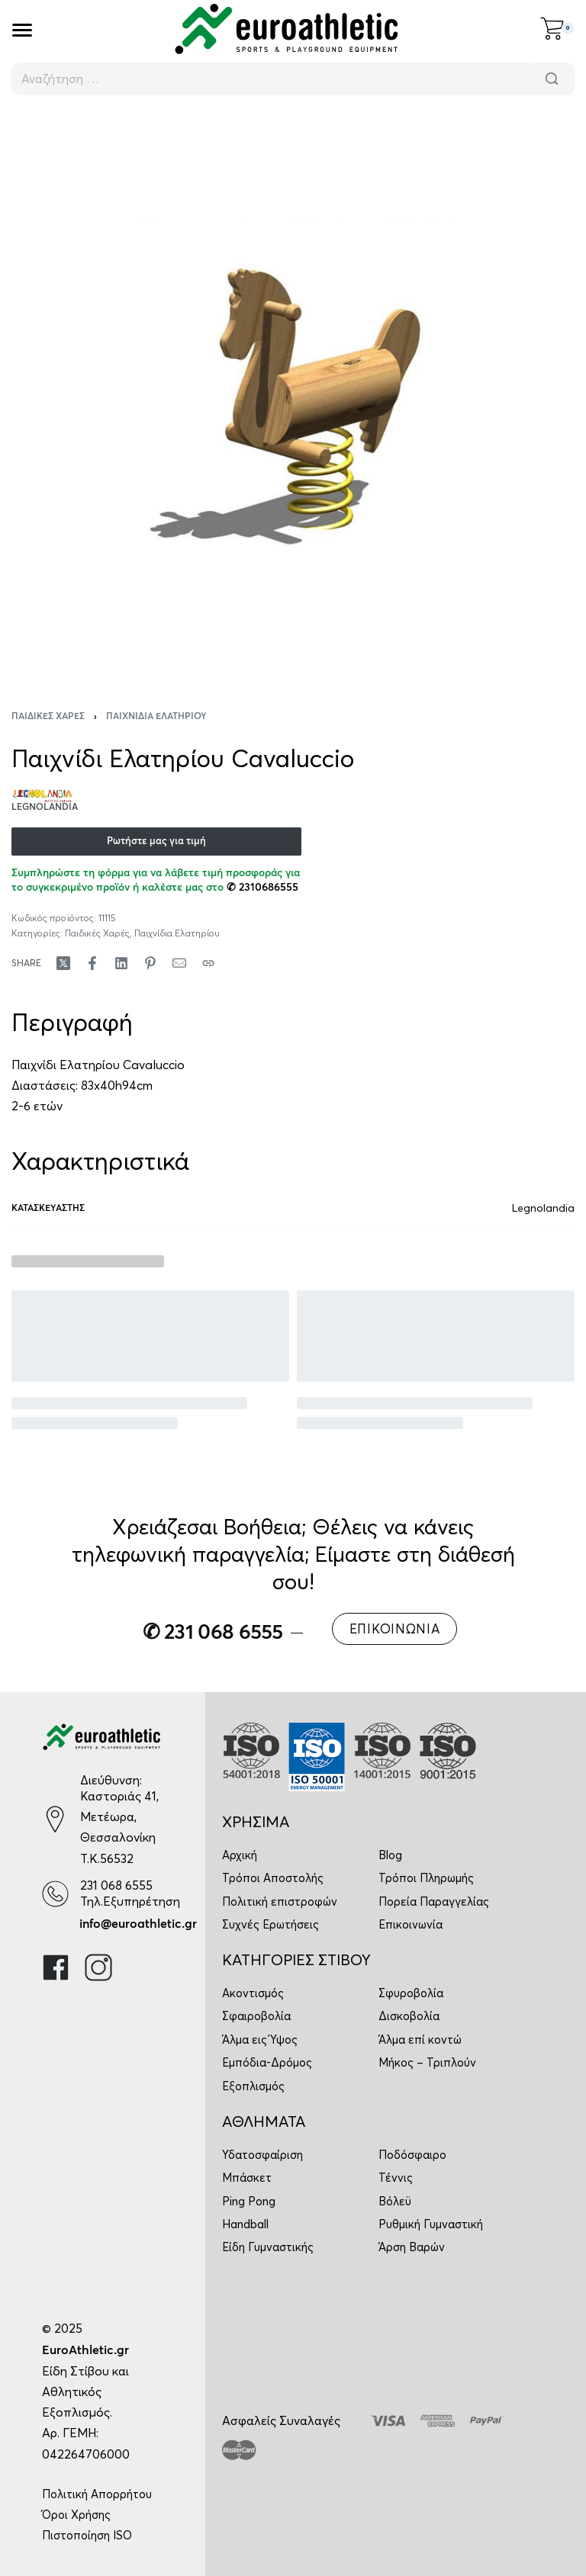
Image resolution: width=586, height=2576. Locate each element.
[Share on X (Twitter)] (63, 963)
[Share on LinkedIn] (121, 963)
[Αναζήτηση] (552, 79)
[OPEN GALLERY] (293, 392)
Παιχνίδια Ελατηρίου (156, 716)
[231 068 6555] (55, 1894)
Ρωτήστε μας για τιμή (156, 841)
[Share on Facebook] (92, 963)
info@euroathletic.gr (138, 1924)
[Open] (22, 30)
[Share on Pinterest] (150, 963)
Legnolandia (543, 1208)
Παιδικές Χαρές (48, 716)
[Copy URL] (208, 963)
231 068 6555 (116, 1885)
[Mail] (179, 963)
